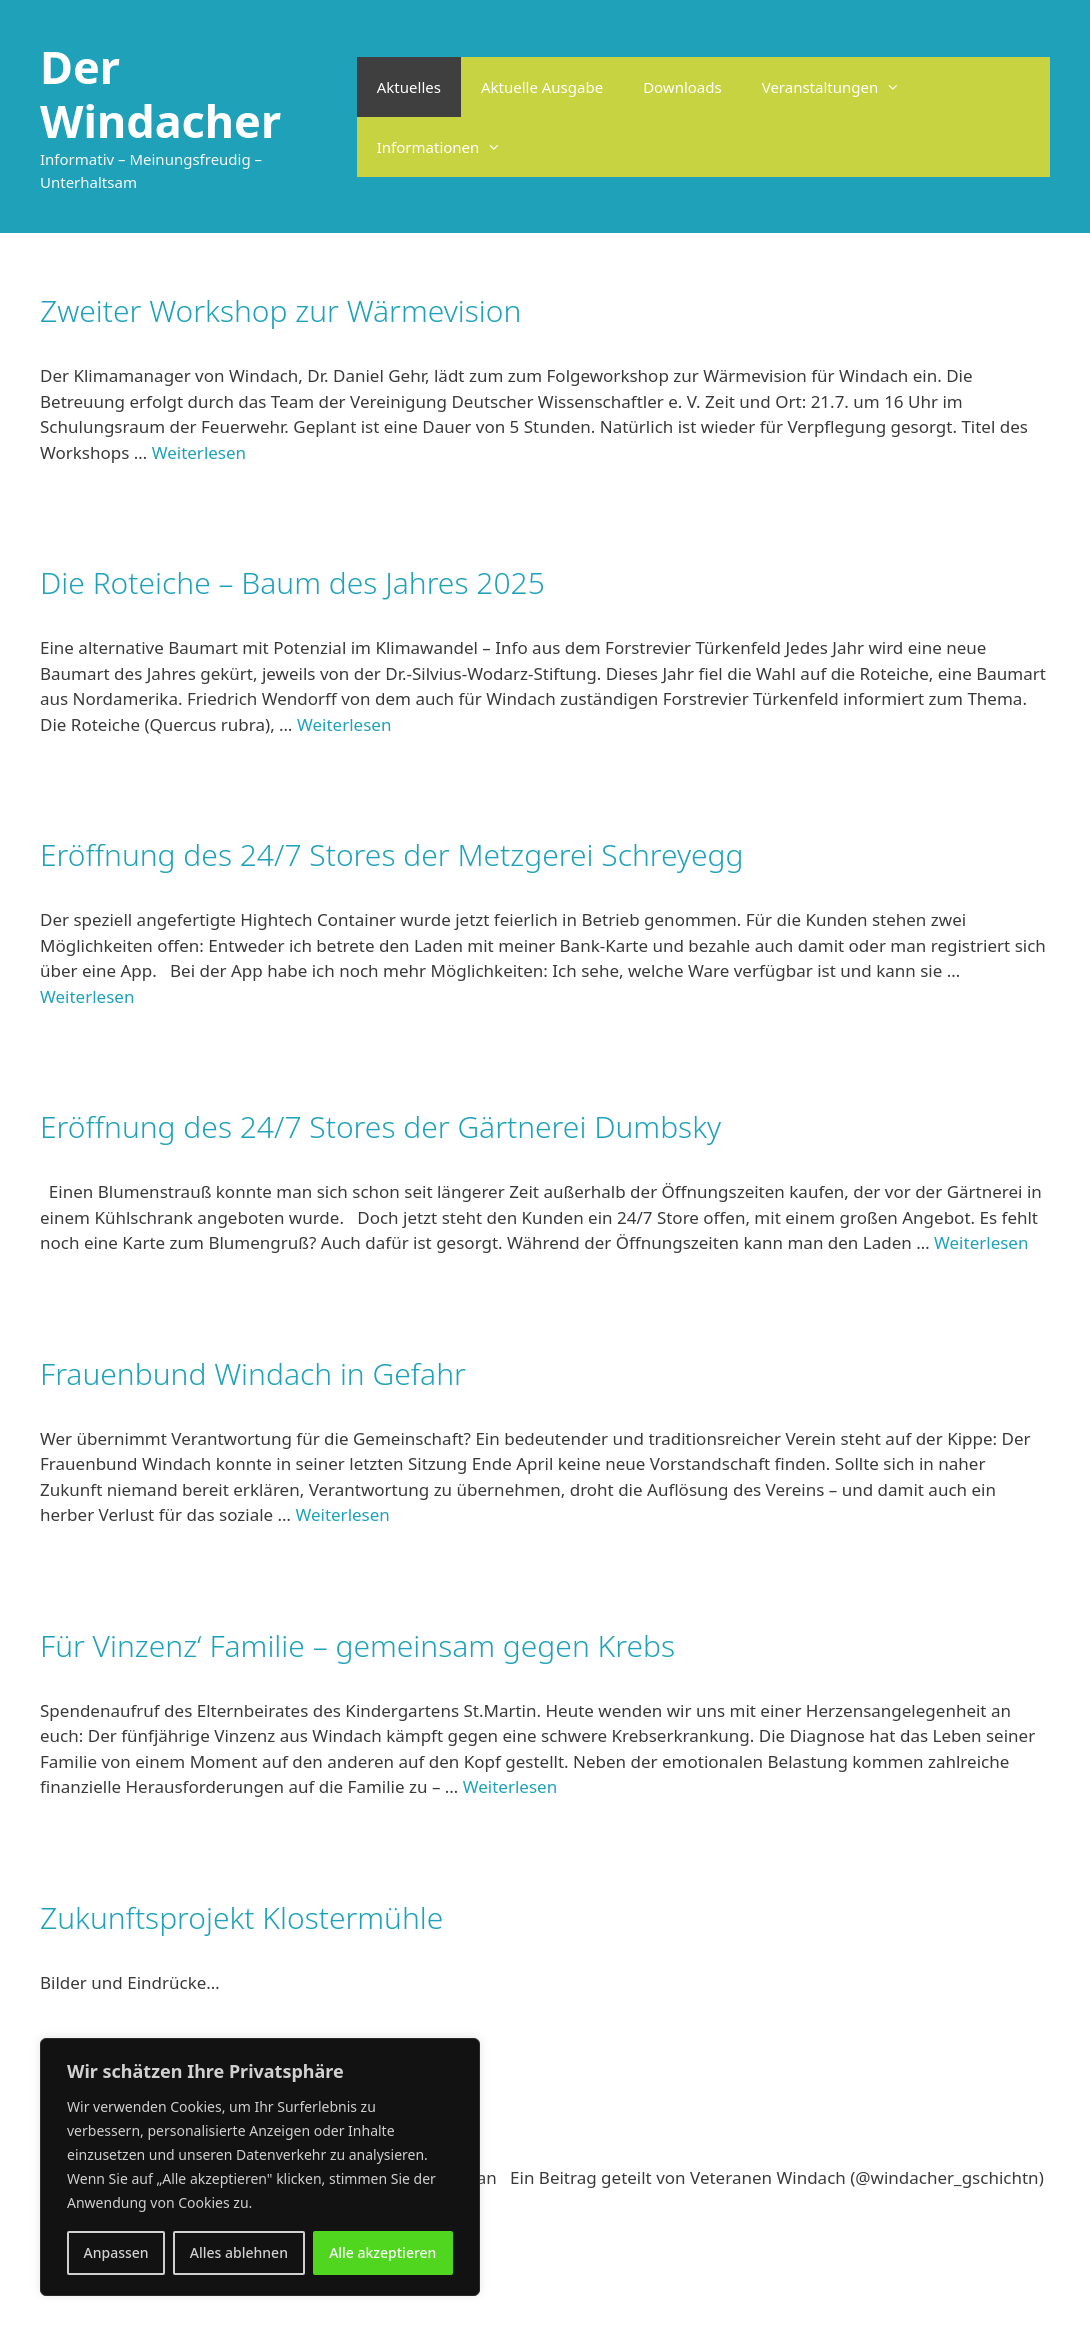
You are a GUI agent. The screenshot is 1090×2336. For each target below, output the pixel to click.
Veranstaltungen (841, 87)
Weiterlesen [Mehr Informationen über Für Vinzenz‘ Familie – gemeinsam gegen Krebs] (510, 1786)
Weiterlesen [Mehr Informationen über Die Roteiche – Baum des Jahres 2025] (344, 724)
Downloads (682, 87)
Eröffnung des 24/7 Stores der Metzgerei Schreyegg (392, 854)
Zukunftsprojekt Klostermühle (241, 1917)
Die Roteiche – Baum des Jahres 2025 (292, 582)
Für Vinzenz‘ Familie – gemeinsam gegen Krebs (357, 1645)
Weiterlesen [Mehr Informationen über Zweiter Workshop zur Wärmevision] (199, 452)
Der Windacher (160, 93)
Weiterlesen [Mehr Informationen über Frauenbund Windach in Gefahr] (342, 1514)
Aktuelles (409, 87)
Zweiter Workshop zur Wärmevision (280, 310)
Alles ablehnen (239, 2252)
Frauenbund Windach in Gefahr (253, 1373)
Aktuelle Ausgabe (542, 87)
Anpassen (116, 2252)
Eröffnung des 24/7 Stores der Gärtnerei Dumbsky (380, 1126)
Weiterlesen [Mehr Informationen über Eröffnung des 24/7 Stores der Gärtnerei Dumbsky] (981, 1242)
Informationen (449, 147)
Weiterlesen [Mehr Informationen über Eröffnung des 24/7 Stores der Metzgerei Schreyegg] (87, 996)
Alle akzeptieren (382, 2252)
